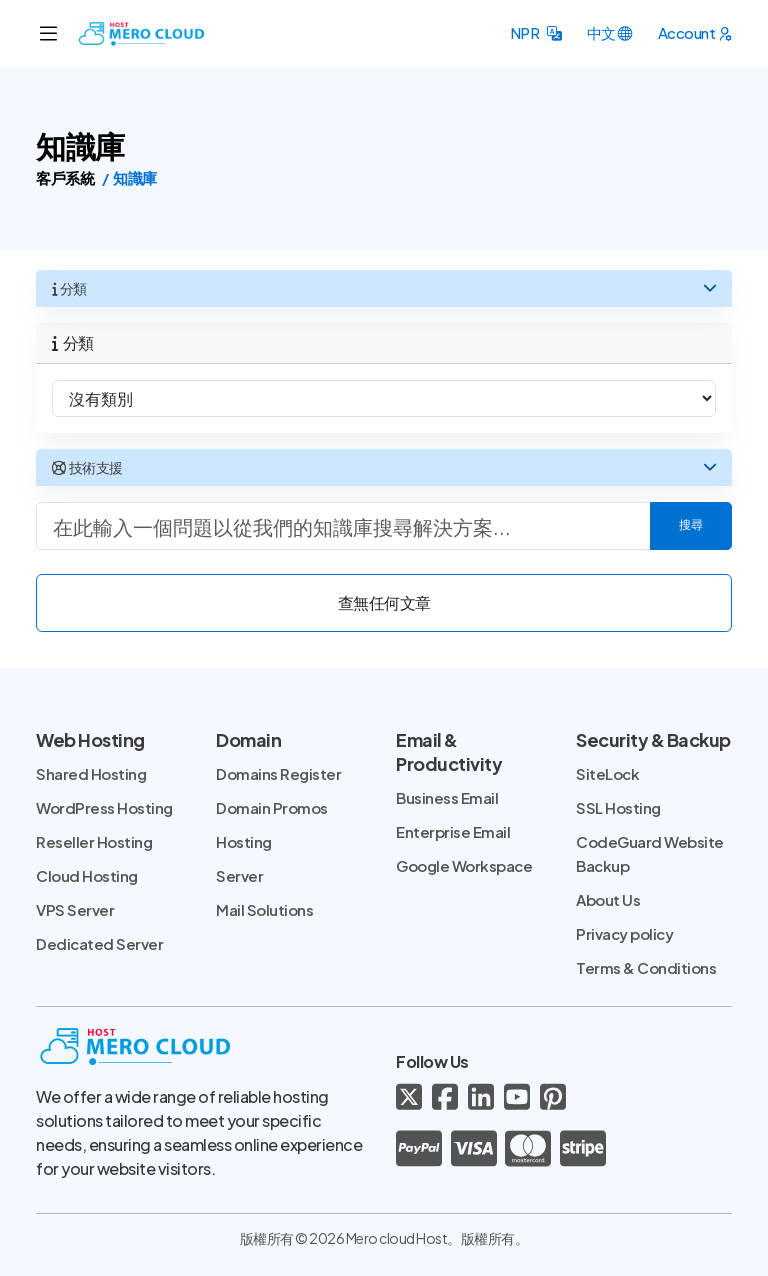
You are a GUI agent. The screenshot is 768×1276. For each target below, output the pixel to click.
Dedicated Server (99, 943)
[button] (536, 32)
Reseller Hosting (94, 841)
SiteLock (607, 773)
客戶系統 (65, 177)
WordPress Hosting (104, 807)
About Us (608, 899)
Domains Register (278, 773)
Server (239, 875)
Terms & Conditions (646, 967)
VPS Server (75, 909)
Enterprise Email (453, 831)
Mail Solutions (264, 909)
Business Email (447, 797)
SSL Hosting (618, 807)
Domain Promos (272, 807)
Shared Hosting (91, 773)
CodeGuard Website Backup (650, 853)
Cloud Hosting (87, 875)
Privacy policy (624, 933)
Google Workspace (464, 865)
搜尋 (691, 526)
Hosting (244, 841)
